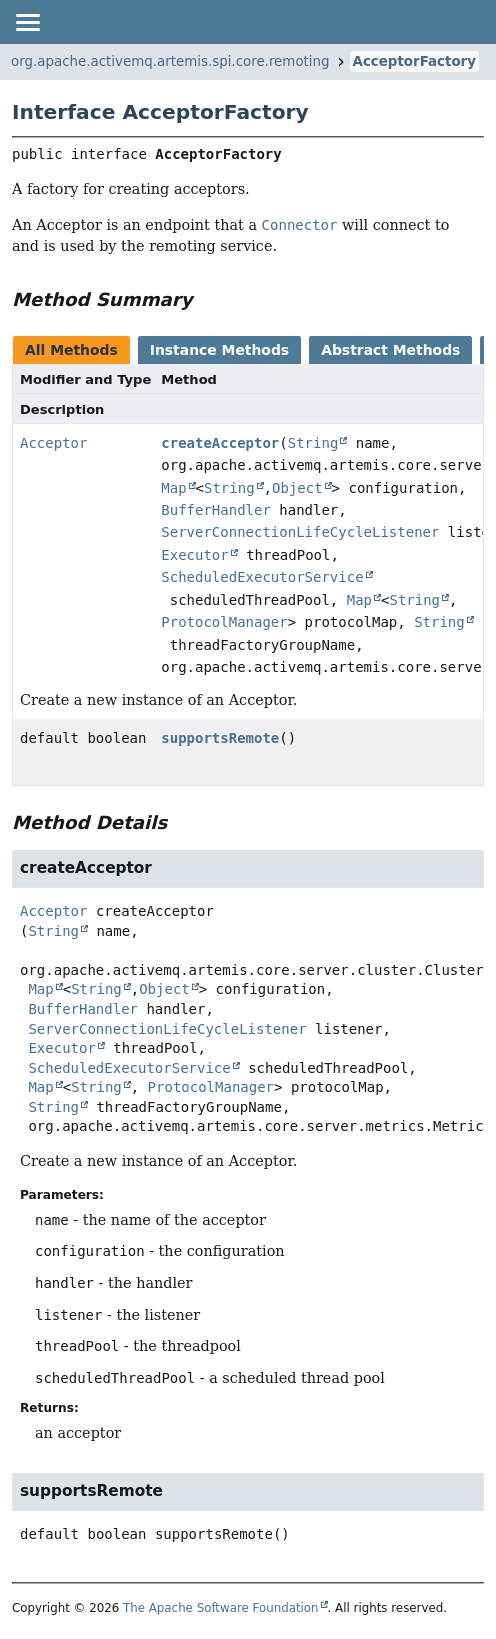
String (313, 443)
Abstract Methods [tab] (390, 350)
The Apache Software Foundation (221, 1608)
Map (173, 488)
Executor (194, 555)
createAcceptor (220, 443)
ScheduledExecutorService (262, 577)
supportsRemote (220, 738)
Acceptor (53, 443)
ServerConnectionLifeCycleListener (300, 532)
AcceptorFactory (414, 61)
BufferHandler (216, 510)
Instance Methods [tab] (219, 350)
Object (297, 488)
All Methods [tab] (71, 350)
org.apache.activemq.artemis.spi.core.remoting (170, 61)
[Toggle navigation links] (27, 22)
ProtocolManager (224, 622)
